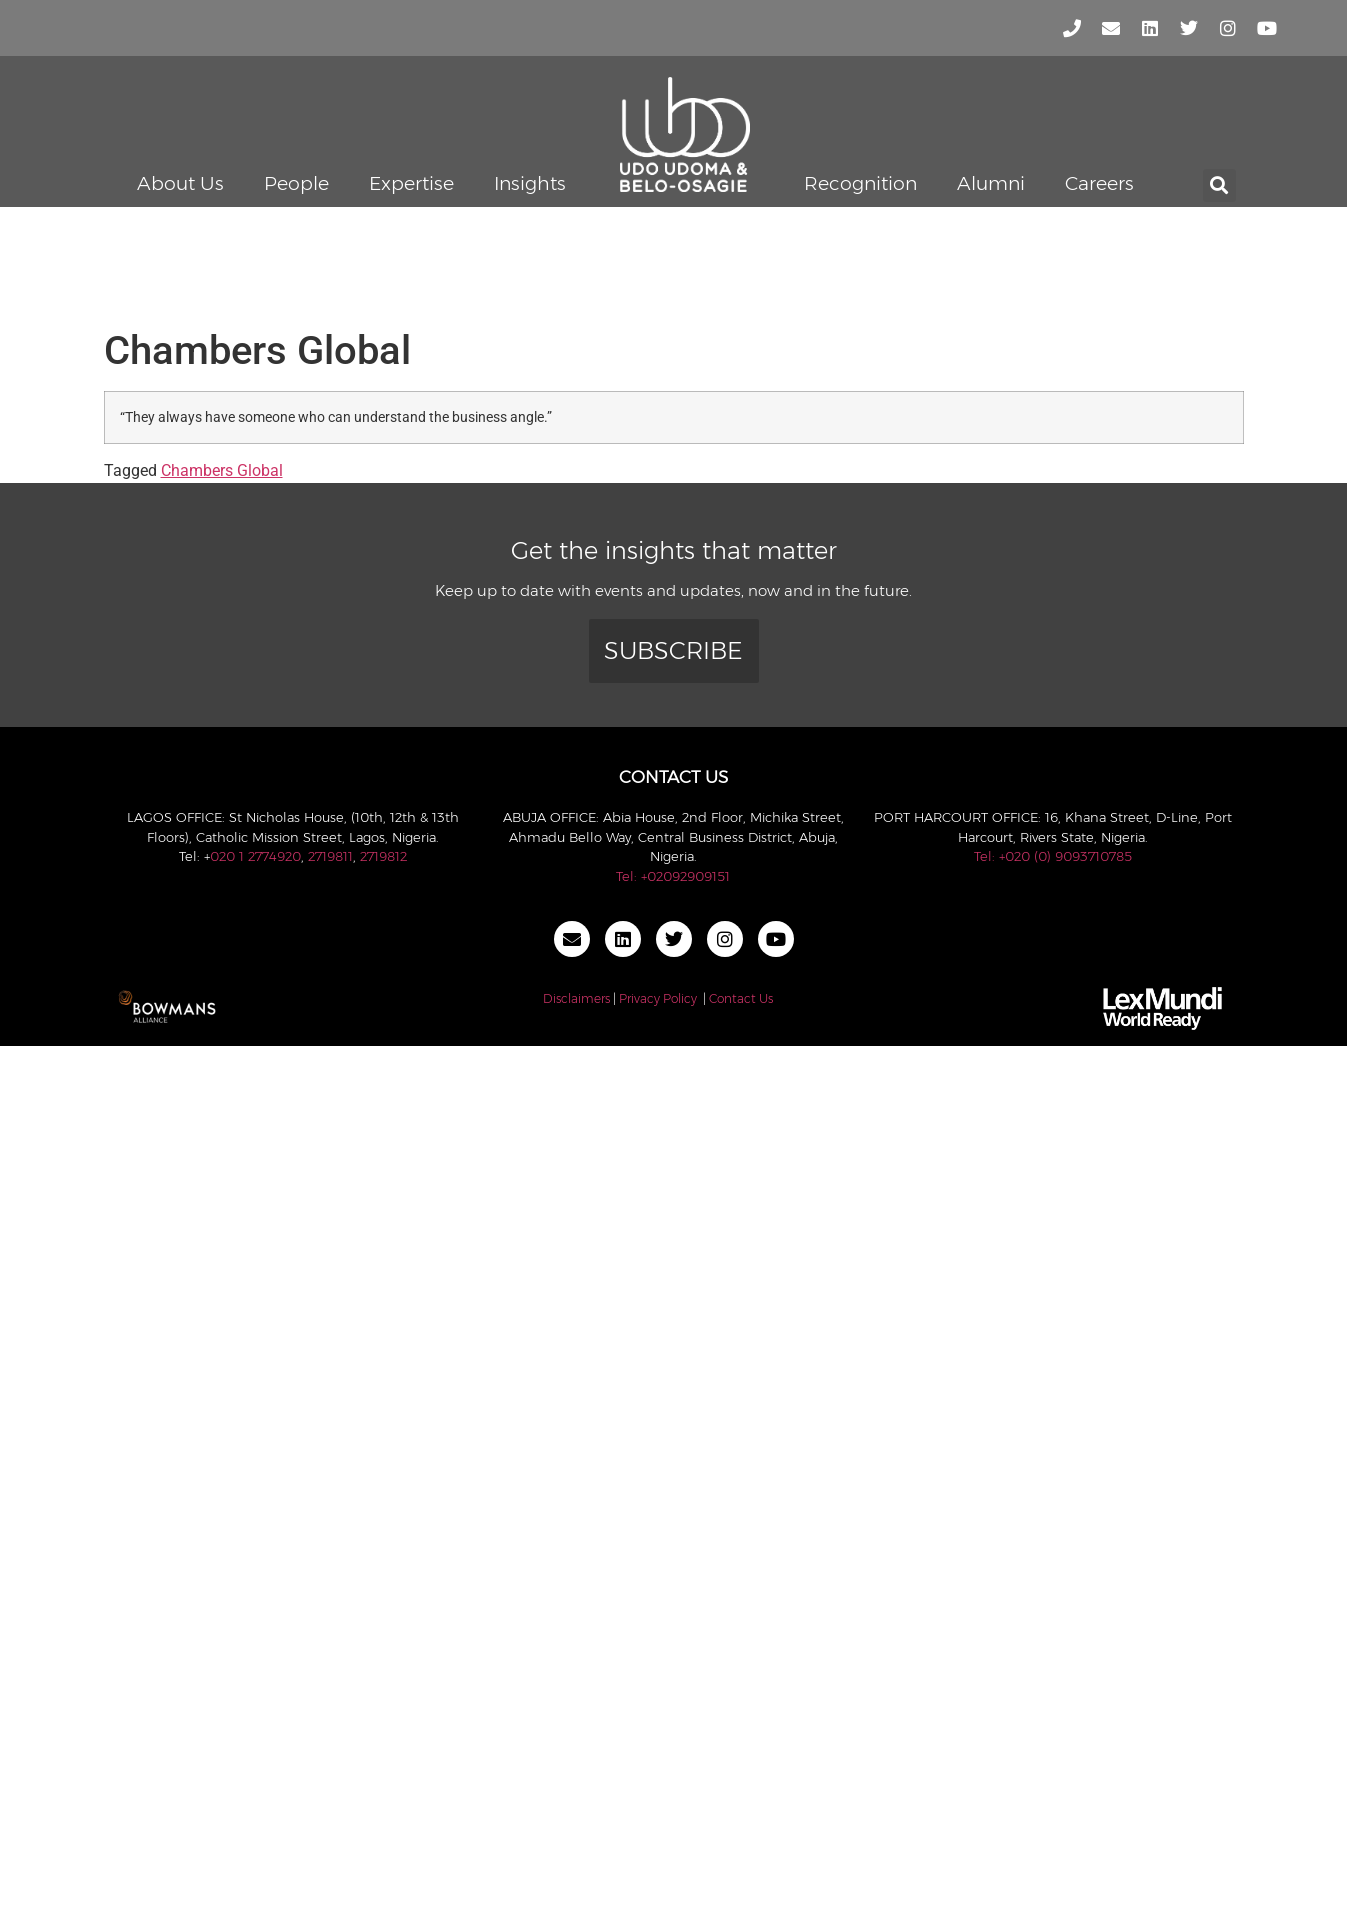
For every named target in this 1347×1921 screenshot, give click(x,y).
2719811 (330, 856)
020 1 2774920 (255, 856)
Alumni (991, 183)
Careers (1099, 183)
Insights (530, 183)
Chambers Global (222, 470)
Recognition (860, 183)
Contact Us (741, 998)
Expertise (411, 183)
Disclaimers (576, 998)
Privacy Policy (658, 998)
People (296, 183)
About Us (180, 183)
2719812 (383, 856)
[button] (1219, 185)
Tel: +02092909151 (673, 876)
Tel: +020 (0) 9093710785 (1053, 856)
